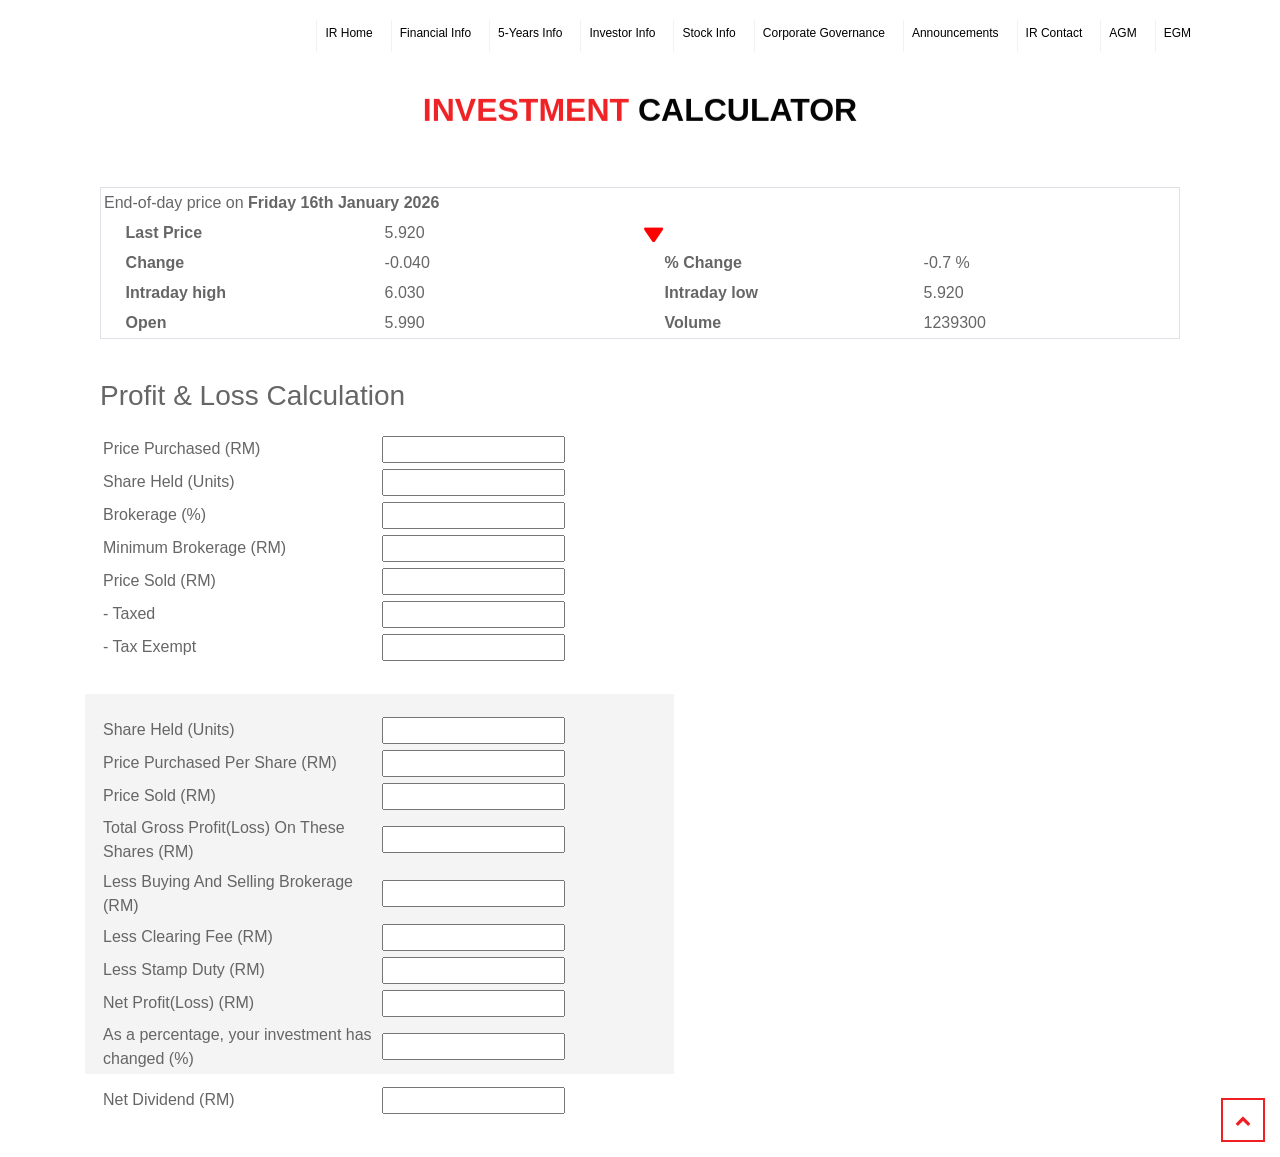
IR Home (348, 33)
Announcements (955, 33)
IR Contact (1054, 33)
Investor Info (622, 33)
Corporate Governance (824, 33)
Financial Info (435, 33)
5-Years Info (530, 33)
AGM (1122, 33)
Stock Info (708, 33)
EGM (1177, 33)
